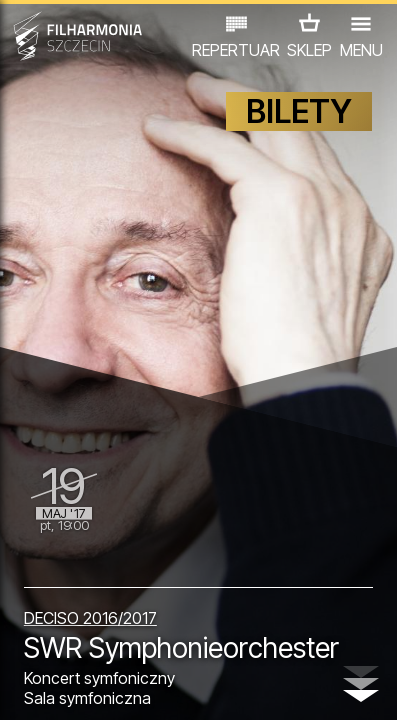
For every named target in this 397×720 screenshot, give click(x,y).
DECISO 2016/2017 (90, 618)
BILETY (299, 111)
